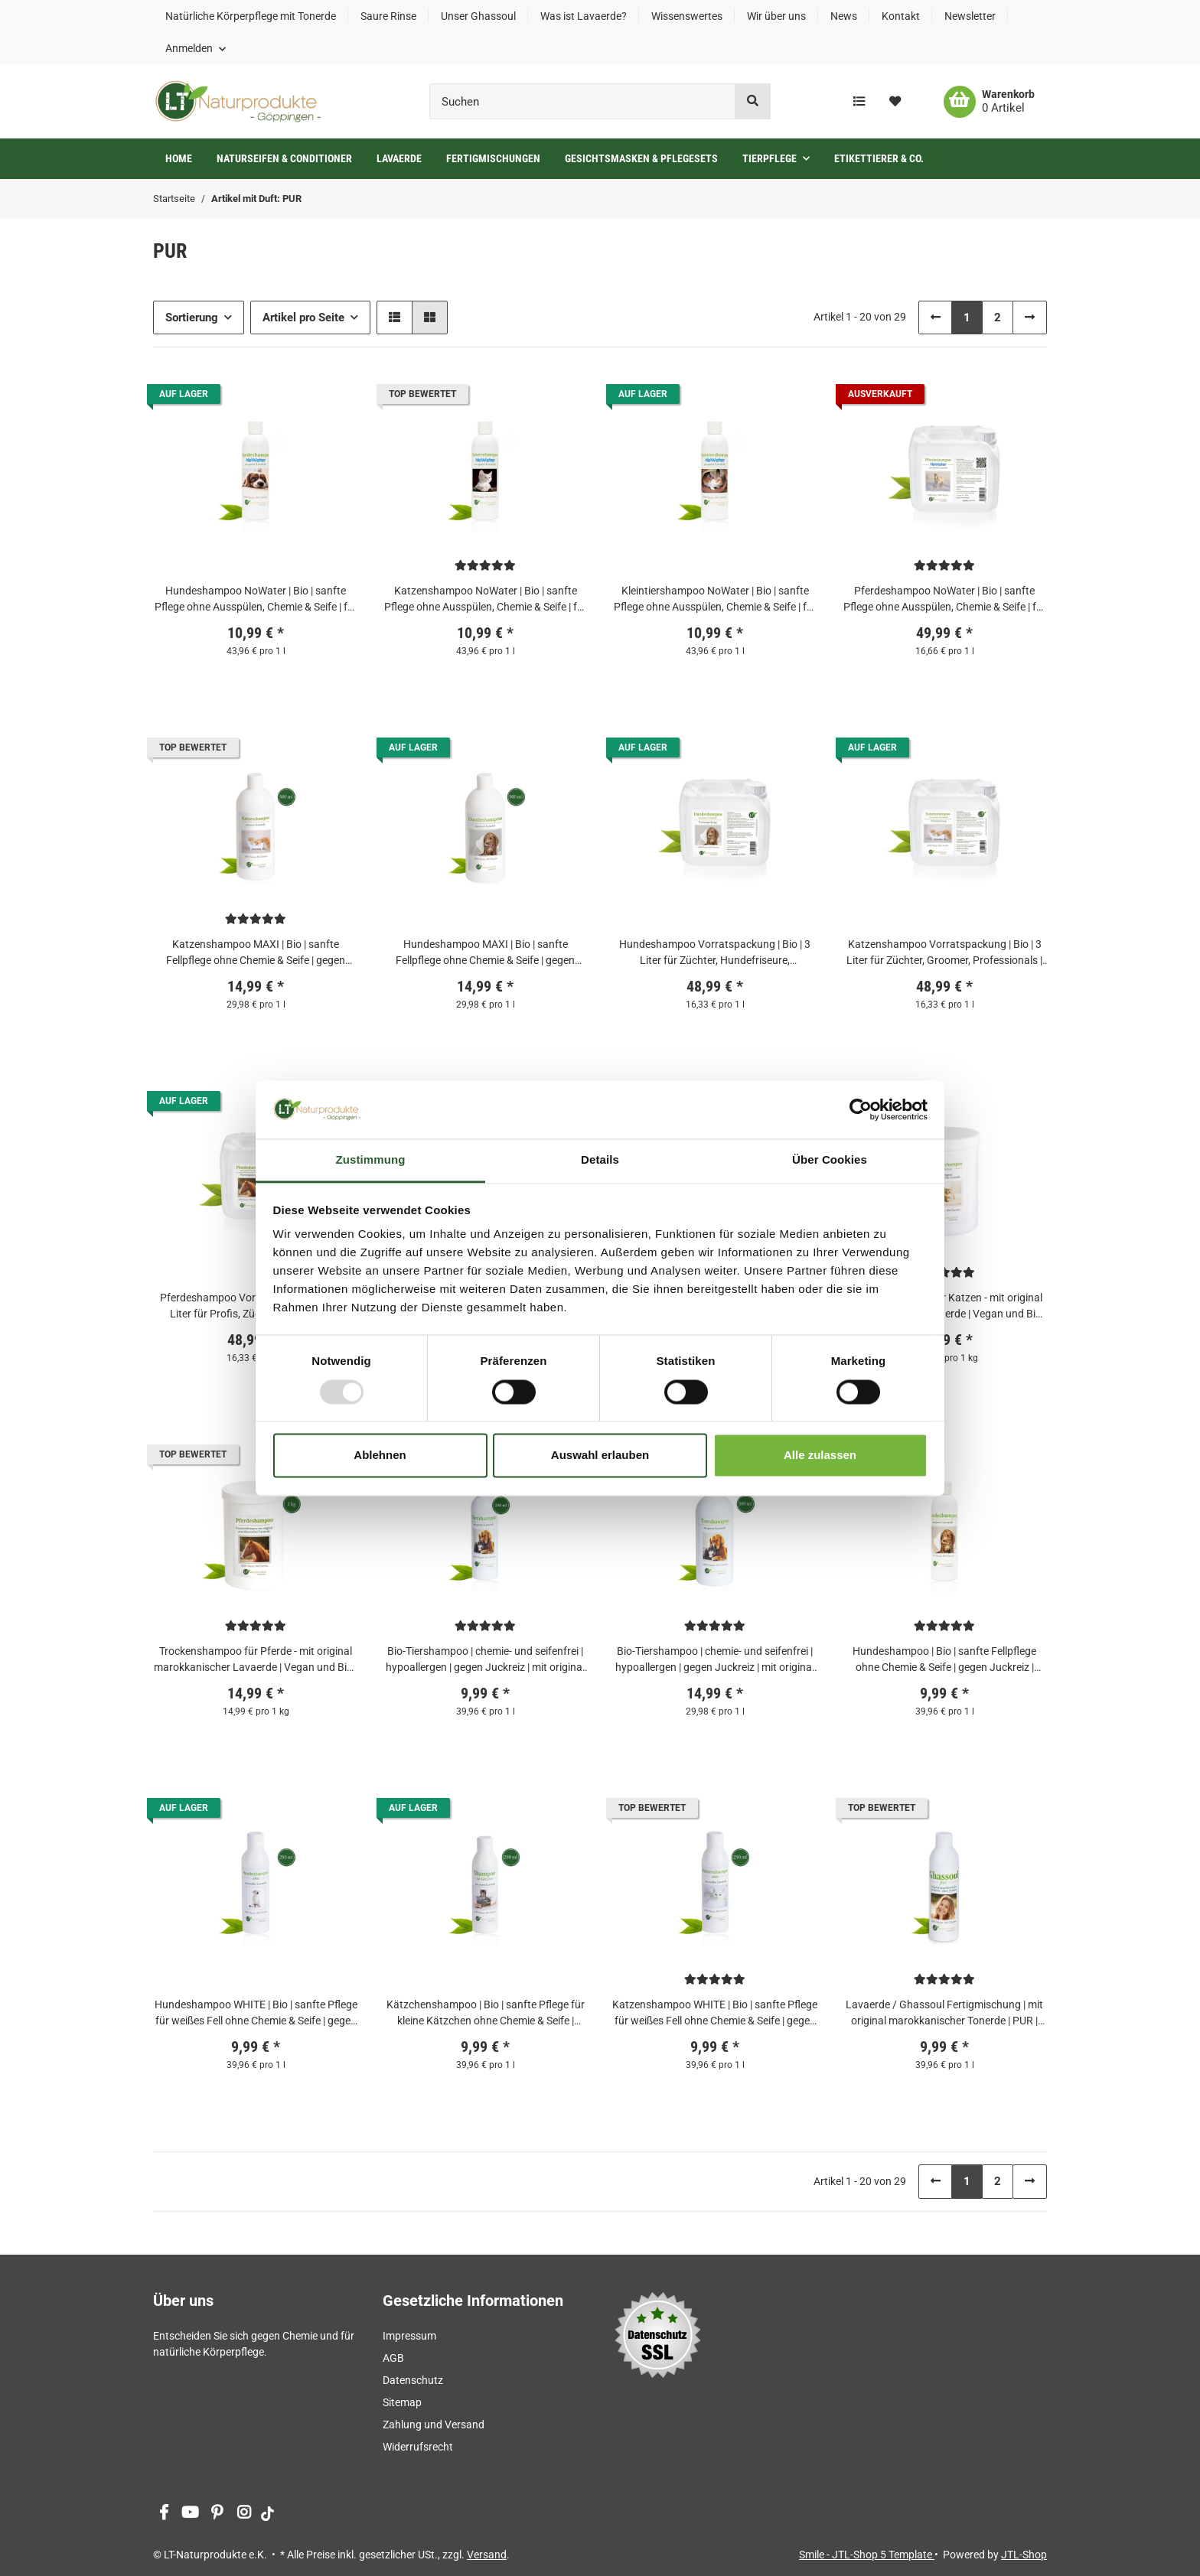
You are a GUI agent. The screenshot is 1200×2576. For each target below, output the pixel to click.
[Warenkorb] (989, 102)
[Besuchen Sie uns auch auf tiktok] (267, 2513)
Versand (487, 2554)
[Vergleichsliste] (859, 102)
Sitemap (402, 2402)
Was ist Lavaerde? (583, 16)
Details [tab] (600, 1160)
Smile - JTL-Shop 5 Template (866, 2554)
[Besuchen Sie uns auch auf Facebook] (163, 2513)
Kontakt (901, 16)
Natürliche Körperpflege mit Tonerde (250, 16)
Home (178, 158)
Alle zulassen (820, 1455)
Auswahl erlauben (600, 1455)
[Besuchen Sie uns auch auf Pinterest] (217, 2513)
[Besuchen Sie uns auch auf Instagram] (243, 2513)
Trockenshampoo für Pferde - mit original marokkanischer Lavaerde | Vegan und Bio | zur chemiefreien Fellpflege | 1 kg (255, 1660)
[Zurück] (935, 318)
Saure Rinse (388, 16)
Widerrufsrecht (418, 2447)
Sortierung (191, 317)
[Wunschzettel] (895, 102)
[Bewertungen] (485, 565)
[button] (195, 48)
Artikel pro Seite (303, 317)
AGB (393, 2358)
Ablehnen (380, 1455)
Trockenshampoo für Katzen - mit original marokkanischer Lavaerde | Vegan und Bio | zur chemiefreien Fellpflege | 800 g (944, 1306)
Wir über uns (776, 16)
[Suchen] (582, 101)
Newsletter (970, 16)
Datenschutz (413, 2380)
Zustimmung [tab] (371, 1160)
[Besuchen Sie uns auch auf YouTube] (190, 2513)
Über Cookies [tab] (829, 1160)
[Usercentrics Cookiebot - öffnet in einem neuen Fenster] (861, 1109)
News (843, 16)
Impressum (409, 2336)
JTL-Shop (1024, 2554)
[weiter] (1029, 318)
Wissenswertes (686, 16)
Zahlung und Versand (433, 2424)
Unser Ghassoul (478, 16)
